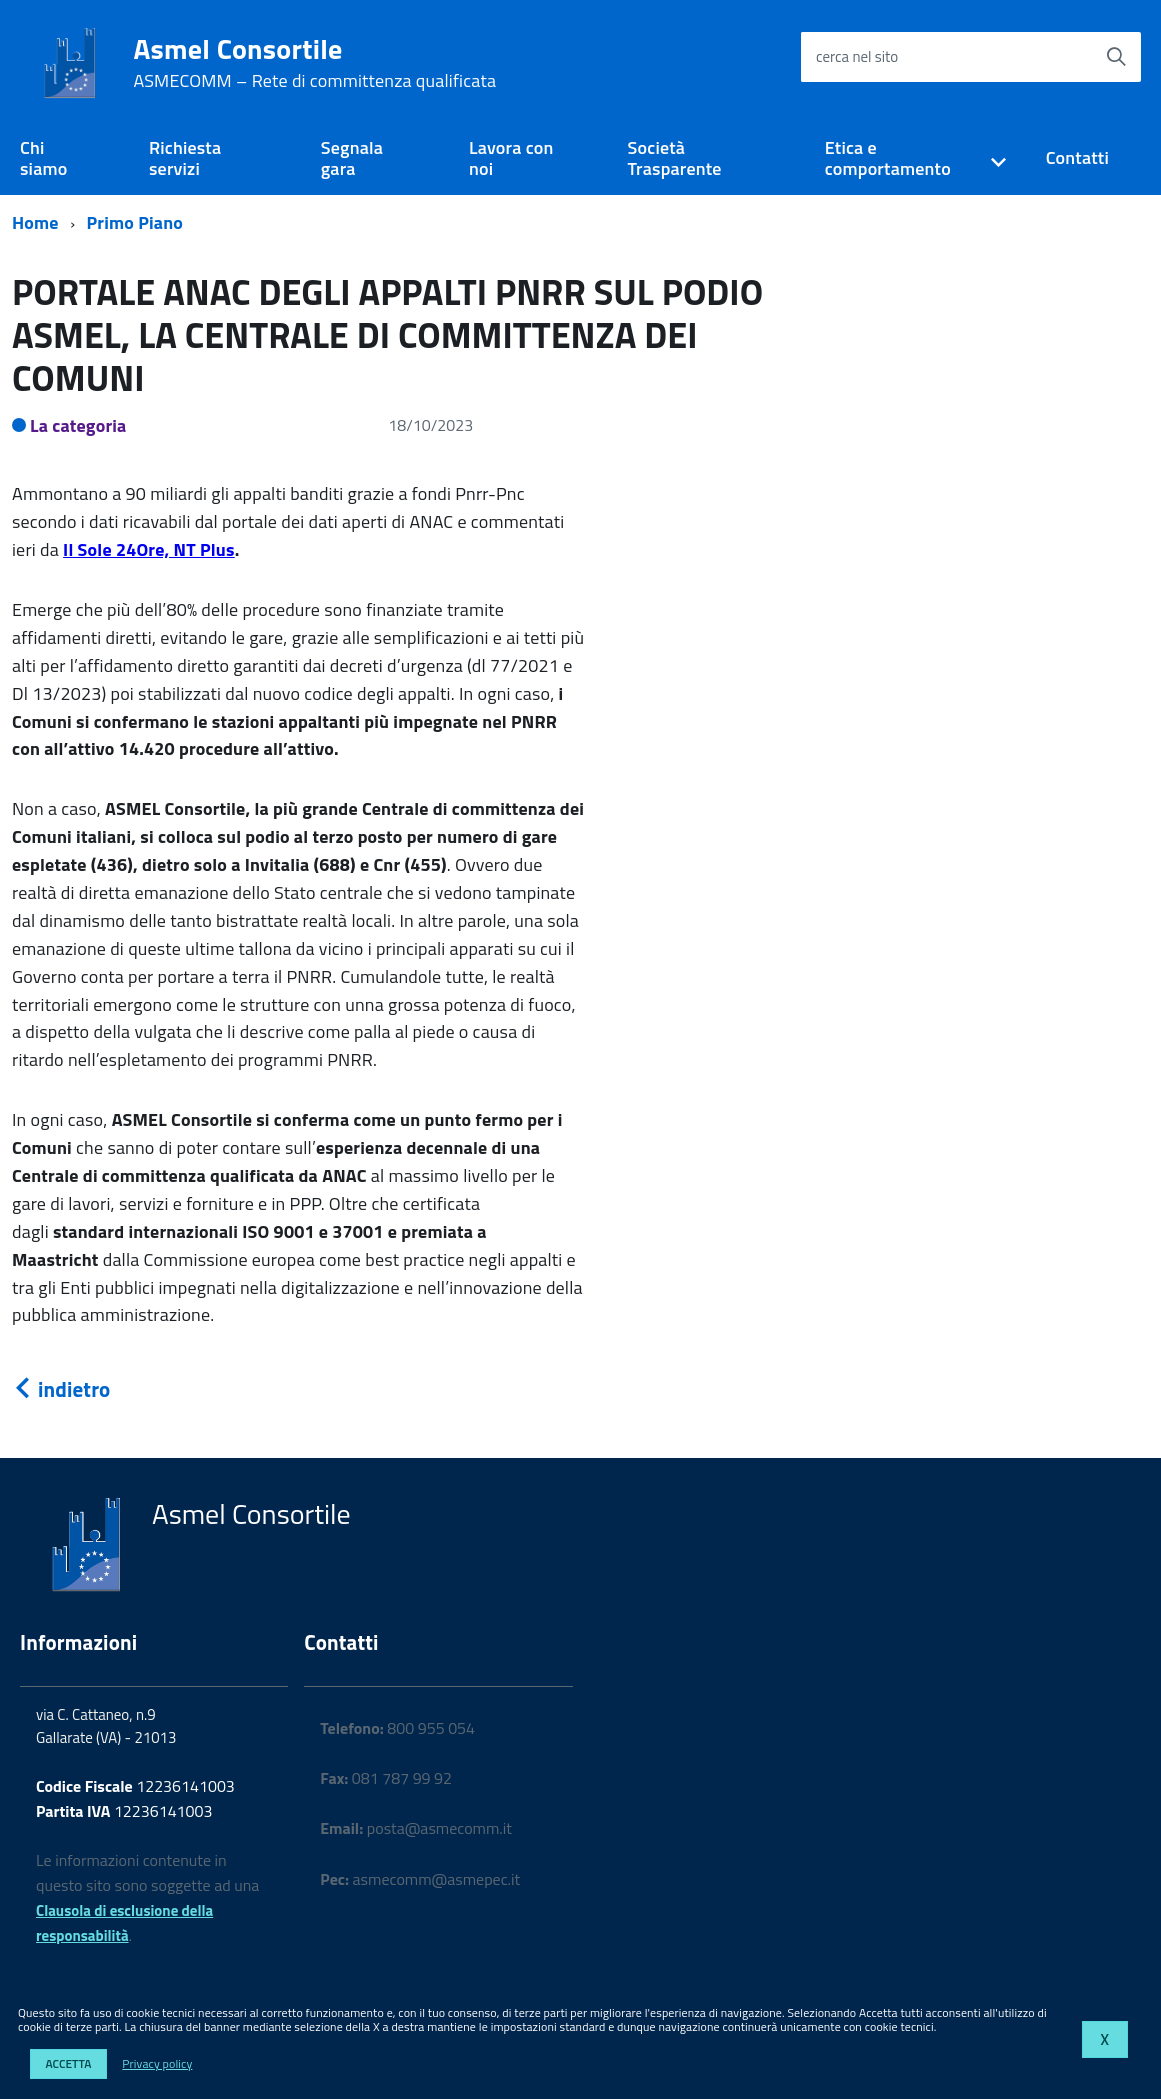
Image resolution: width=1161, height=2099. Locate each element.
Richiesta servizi (185, 158)
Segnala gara (352, 158)
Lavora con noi (511, 158)
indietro (61, 1389)
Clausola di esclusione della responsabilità (124, 1923)
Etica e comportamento (888, 158)
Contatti (1077, 157)
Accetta (68, 2063)
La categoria (78, 425)
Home (35, 222)
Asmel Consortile (314, 63)
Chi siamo (43, 158)
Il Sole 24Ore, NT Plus (149, 549)
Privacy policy (157, 2063)
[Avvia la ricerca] (1116, 57)
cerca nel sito (857, 56)
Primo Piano (135, 222)
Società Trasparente (675, 158)
